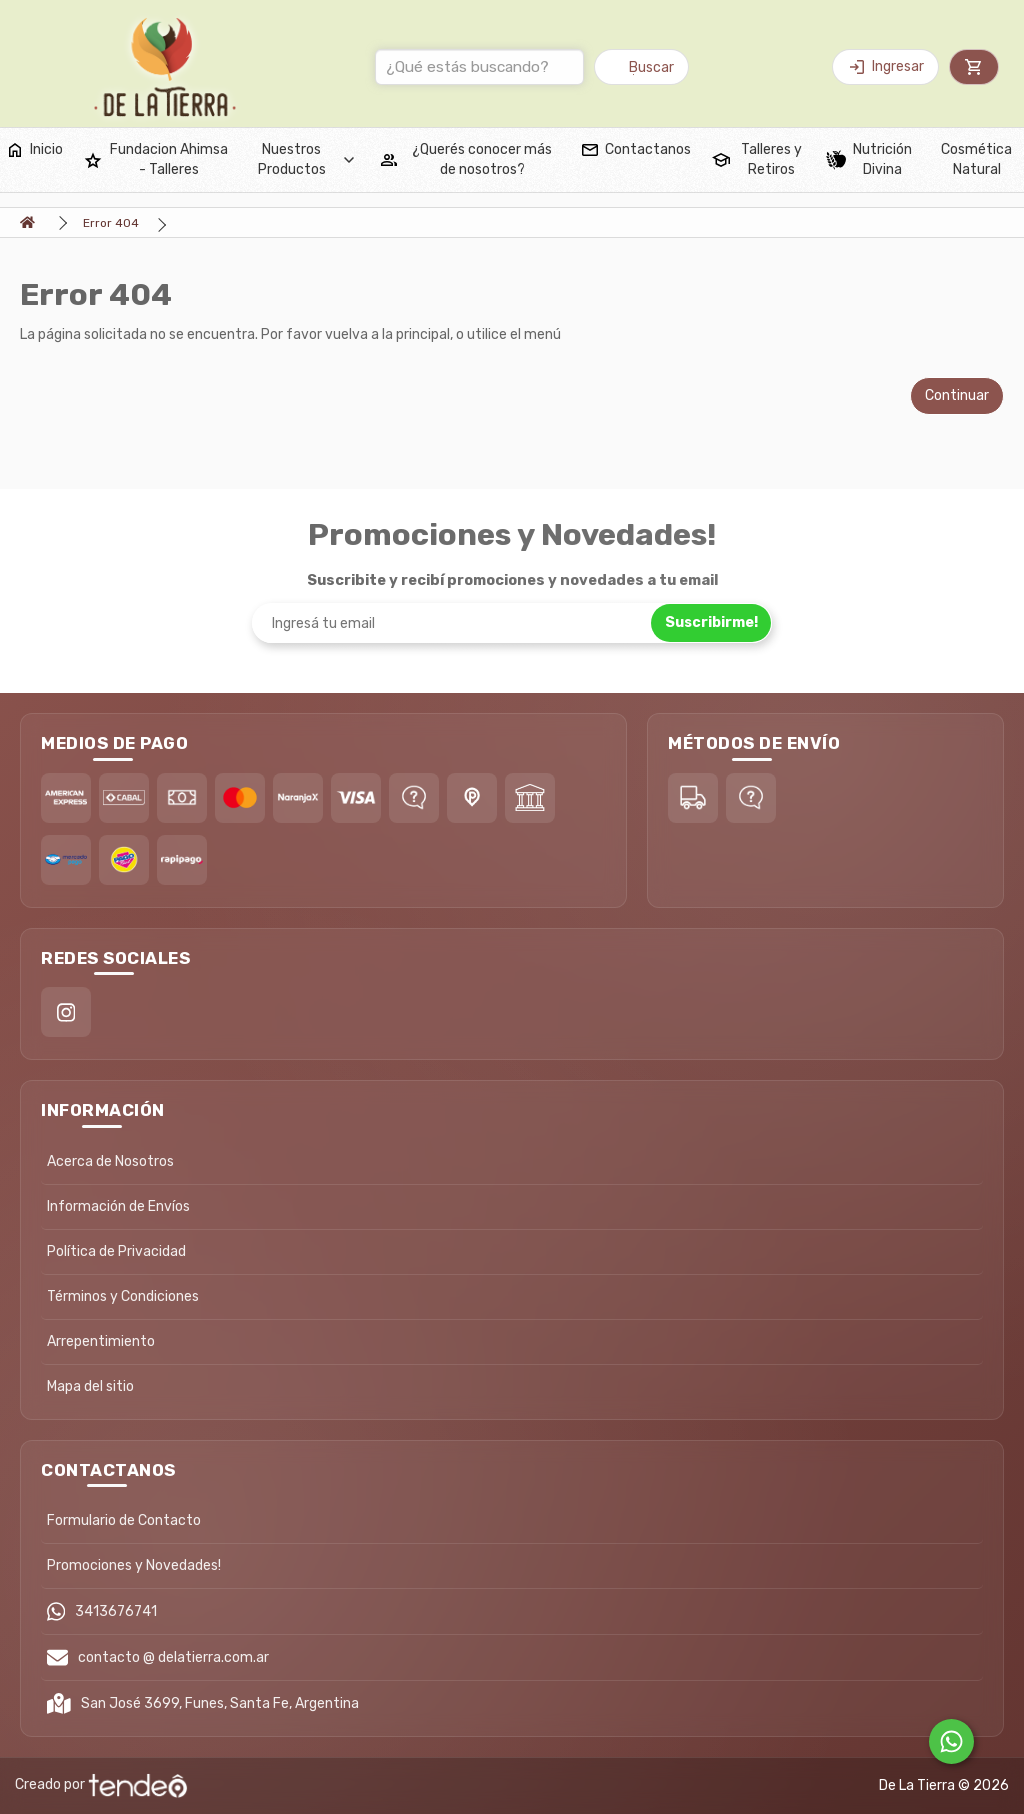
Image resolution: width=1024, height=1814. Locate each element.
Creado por (101, 1786)
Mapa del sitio (90, 1386)
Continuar (957, 395)
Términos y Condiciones (123, 1296)
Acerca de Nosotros (110, 1161)
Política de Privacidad (116, 1251)
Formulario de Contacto (124, 1520)
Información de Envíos (118, 1206)
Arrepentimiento (101, 1341)
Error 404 (111, 223)
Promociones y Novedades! (134, 1565)
